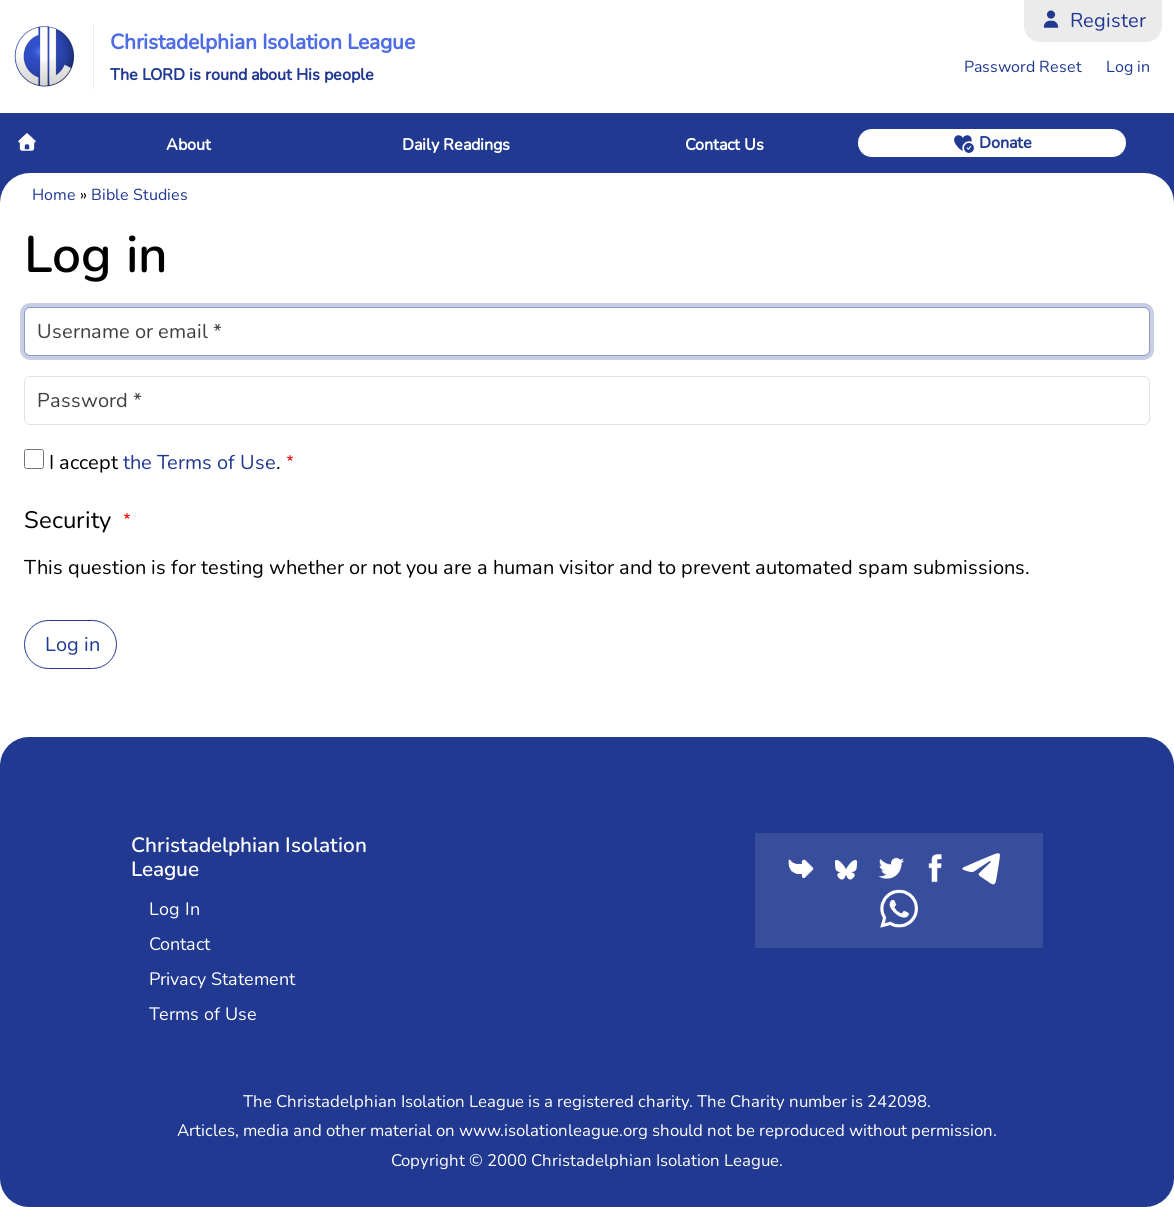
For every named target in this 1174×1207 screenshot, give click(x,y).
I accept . (165, 462)
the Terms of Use (199, 462)
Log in (1128, 67)
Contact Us (724, 145)
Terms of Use (203, 1014)
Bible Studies (139, 195)
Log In (174, 909)
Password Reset (1023, 67)
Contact (179, 944)
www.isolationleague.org (553, 1130)
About (188, 145)
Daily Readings (456, 145)
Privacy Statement (222, 979)
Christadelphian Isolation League (262, 42)
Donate (1005, 143)
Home (27, 142)
